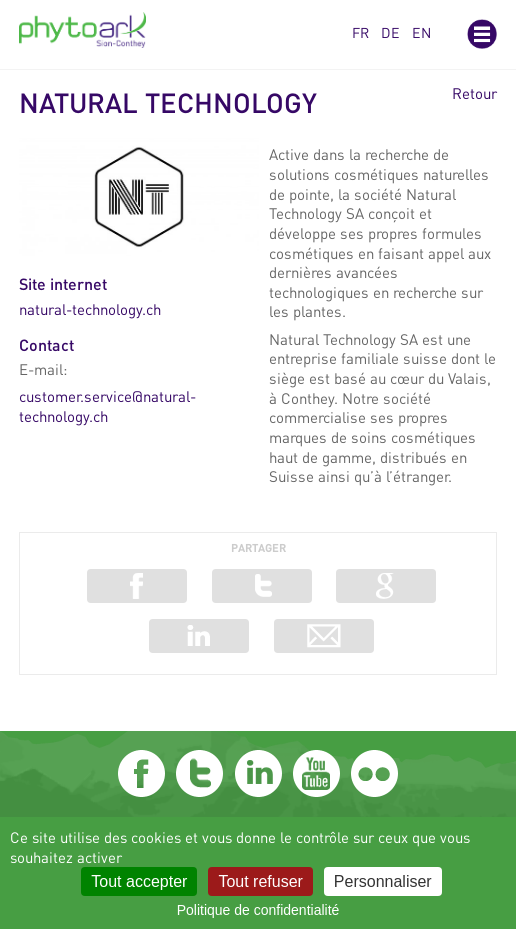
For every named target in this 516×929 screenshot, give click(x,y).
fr (360, 32)
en (421, 32)
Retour (474, 93)
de (390, 32)
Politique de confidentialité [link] (258, 910)
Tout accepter (139, 881)
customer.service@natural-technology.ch (107, 406)
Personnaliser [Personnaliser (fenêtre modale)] (383, 881)
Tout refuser (260, 881)
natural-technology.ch (90, 309)
